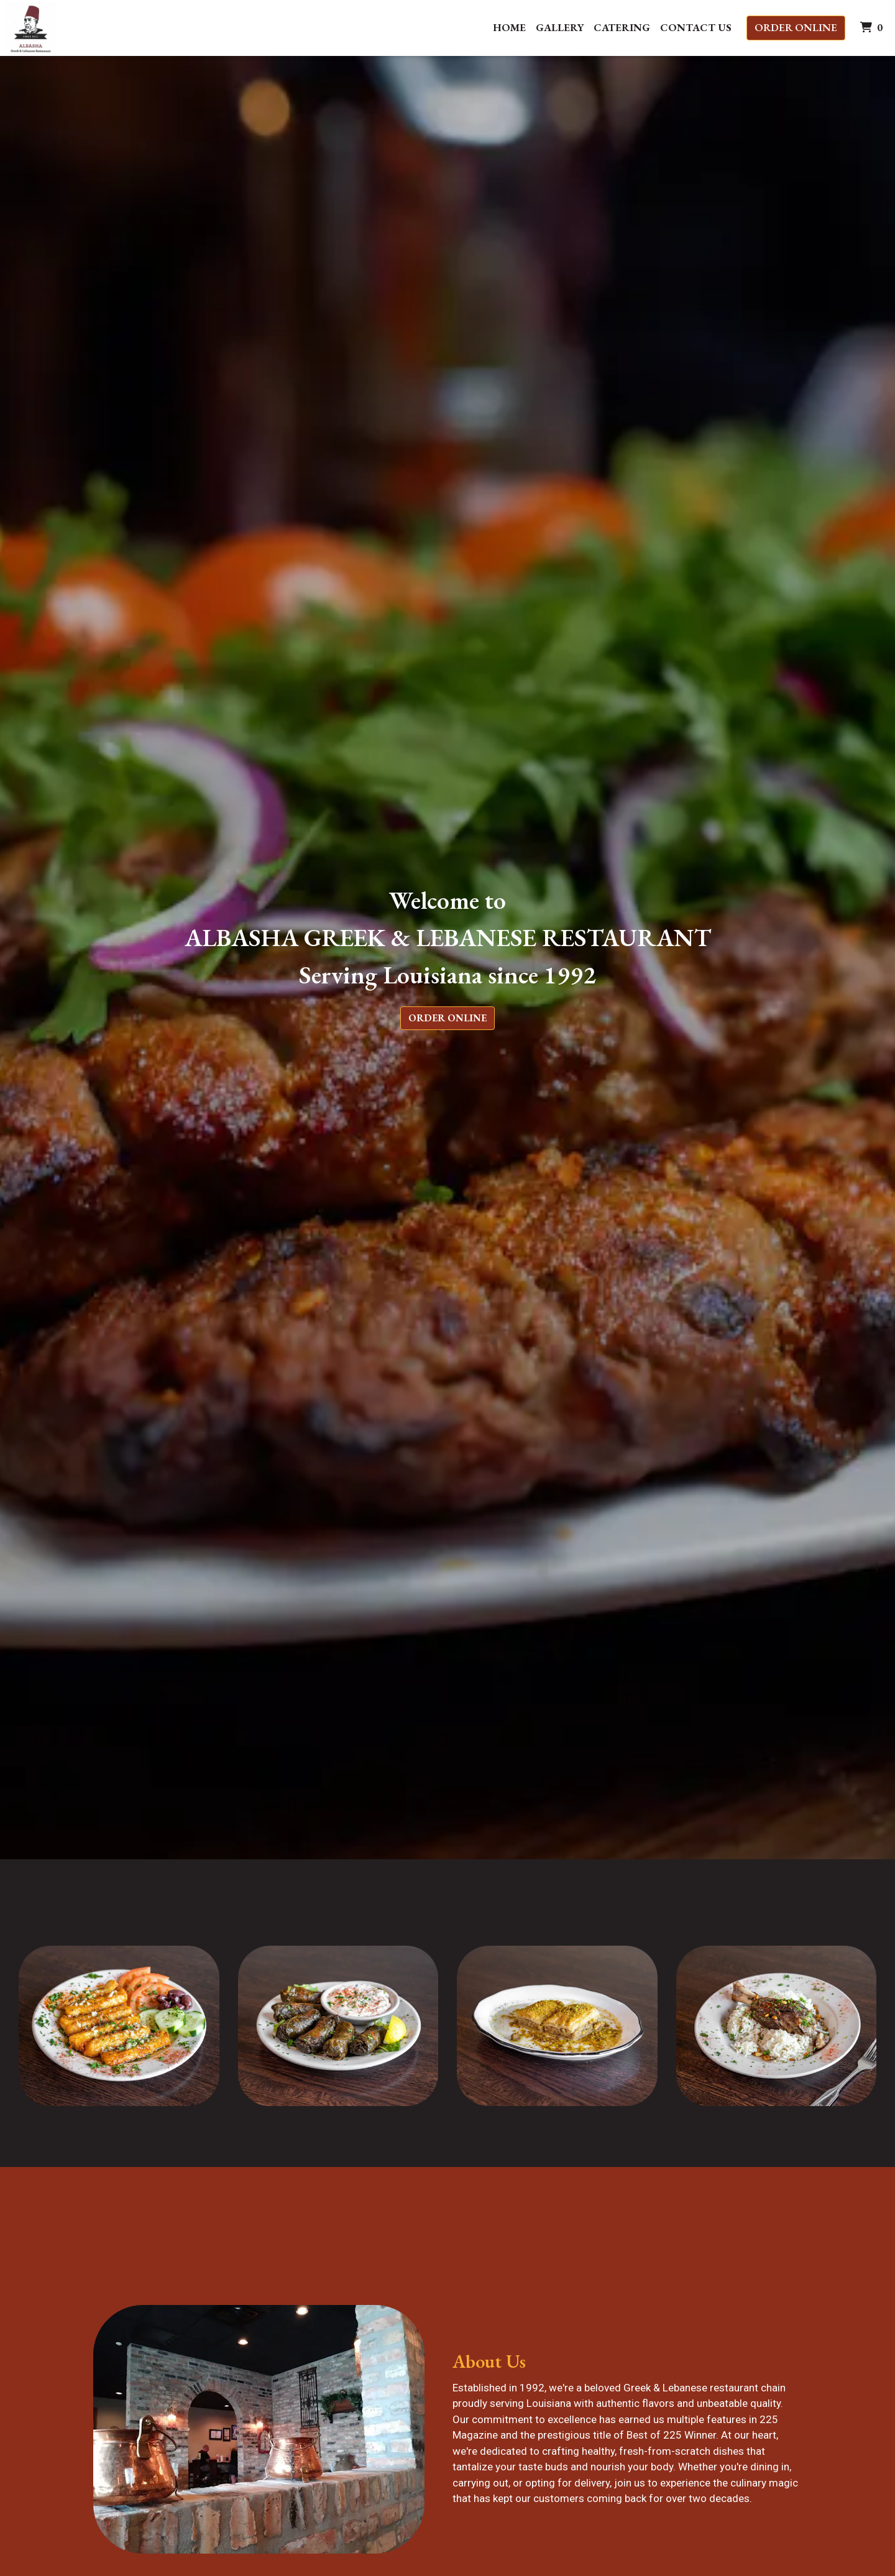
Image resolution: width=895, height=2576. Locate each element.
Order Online (796, 27)
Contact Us (696, 27)
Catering (622, 27)
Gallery (560, 27)
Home (509, 27)
